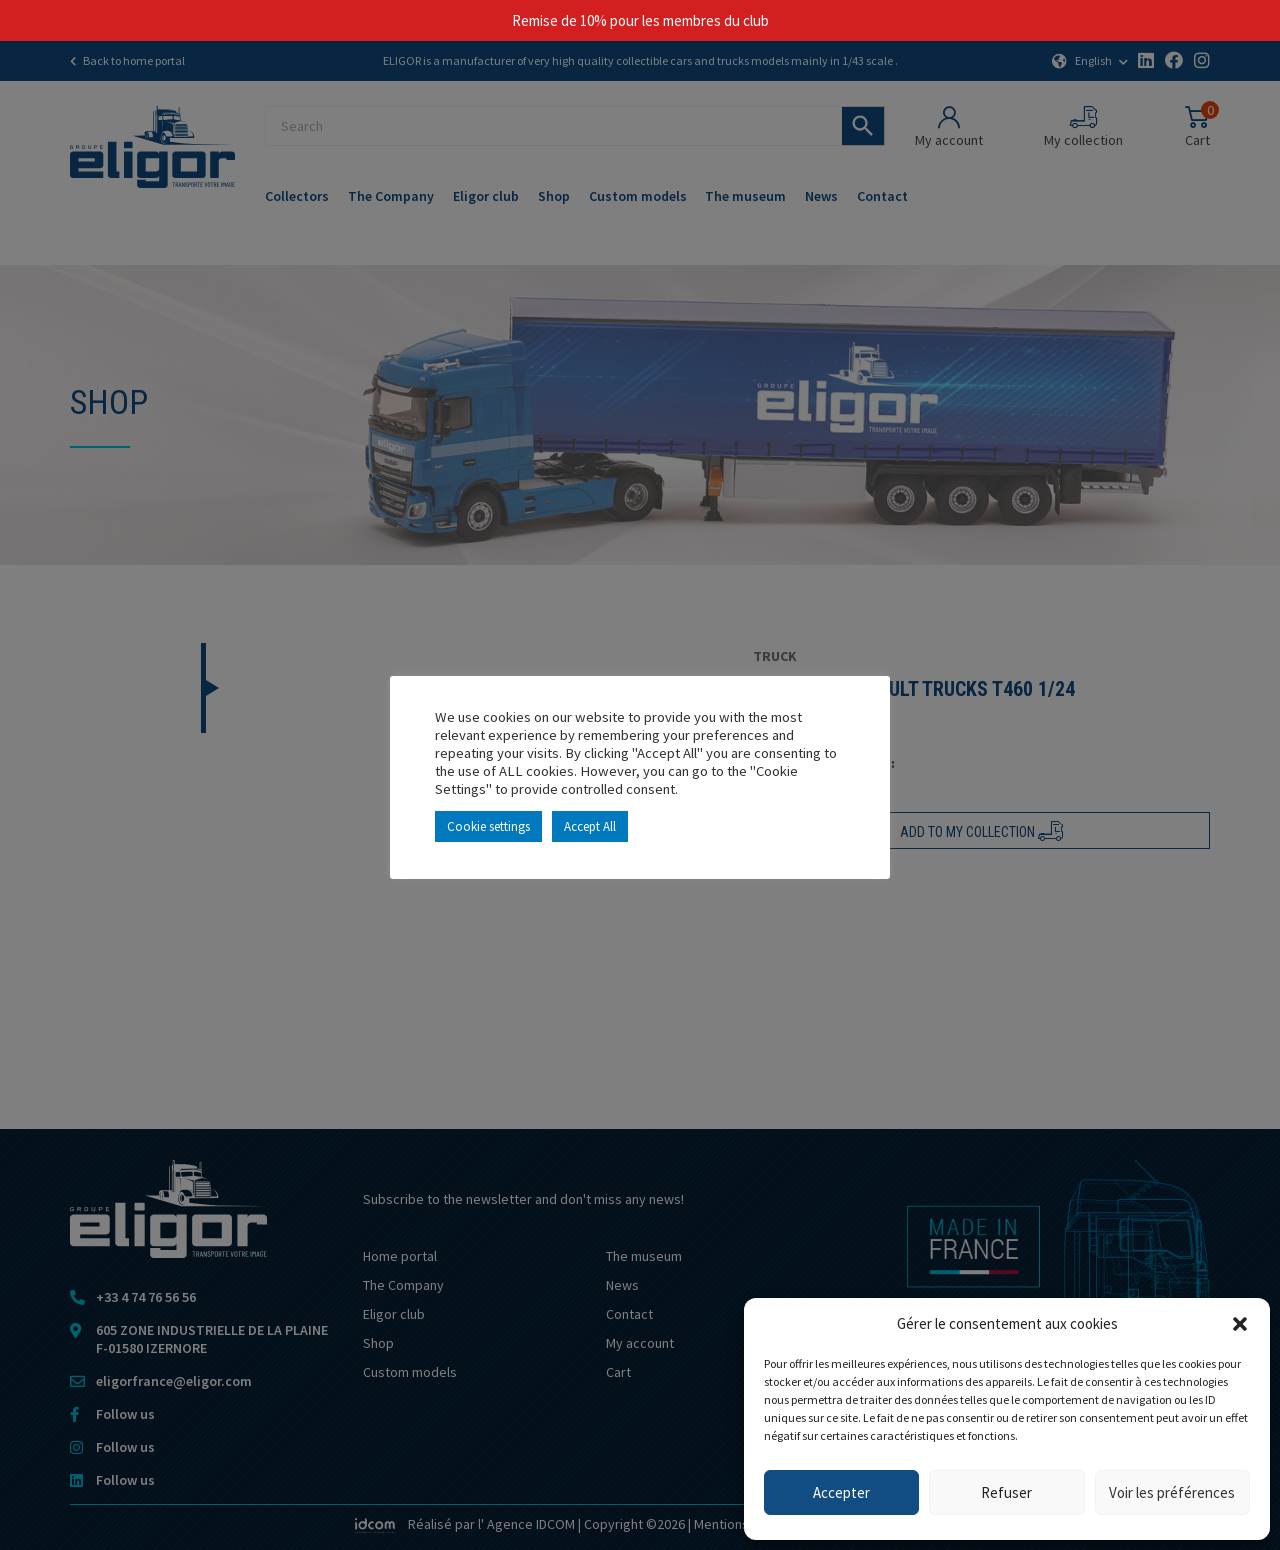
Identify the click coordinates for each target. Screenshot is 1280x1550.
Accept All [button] (590, 826)
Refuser (1006, 1492)
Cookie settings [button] (488, 826)
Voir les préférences (1172, 1492)
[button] (1240, 1324)
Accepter (841, 1492)
